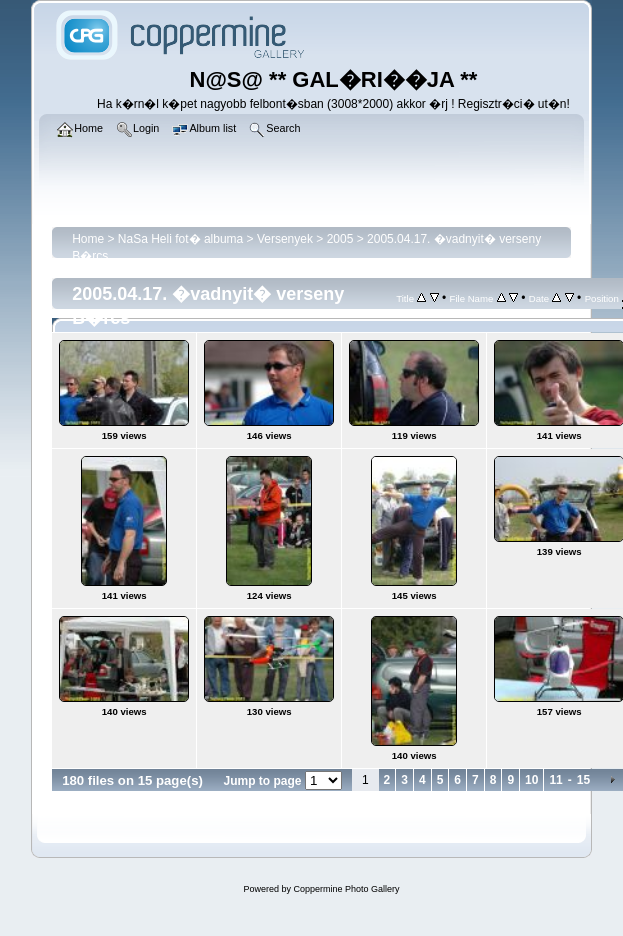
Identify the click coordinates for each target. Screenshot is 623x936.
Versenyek (285, 239)
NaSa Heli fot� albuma (180, 239)
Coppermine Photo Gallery (346, 889)
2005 (340, 239)
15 (583, 780)
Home (88, 239)
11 (555, 780)
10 (531, 780)
